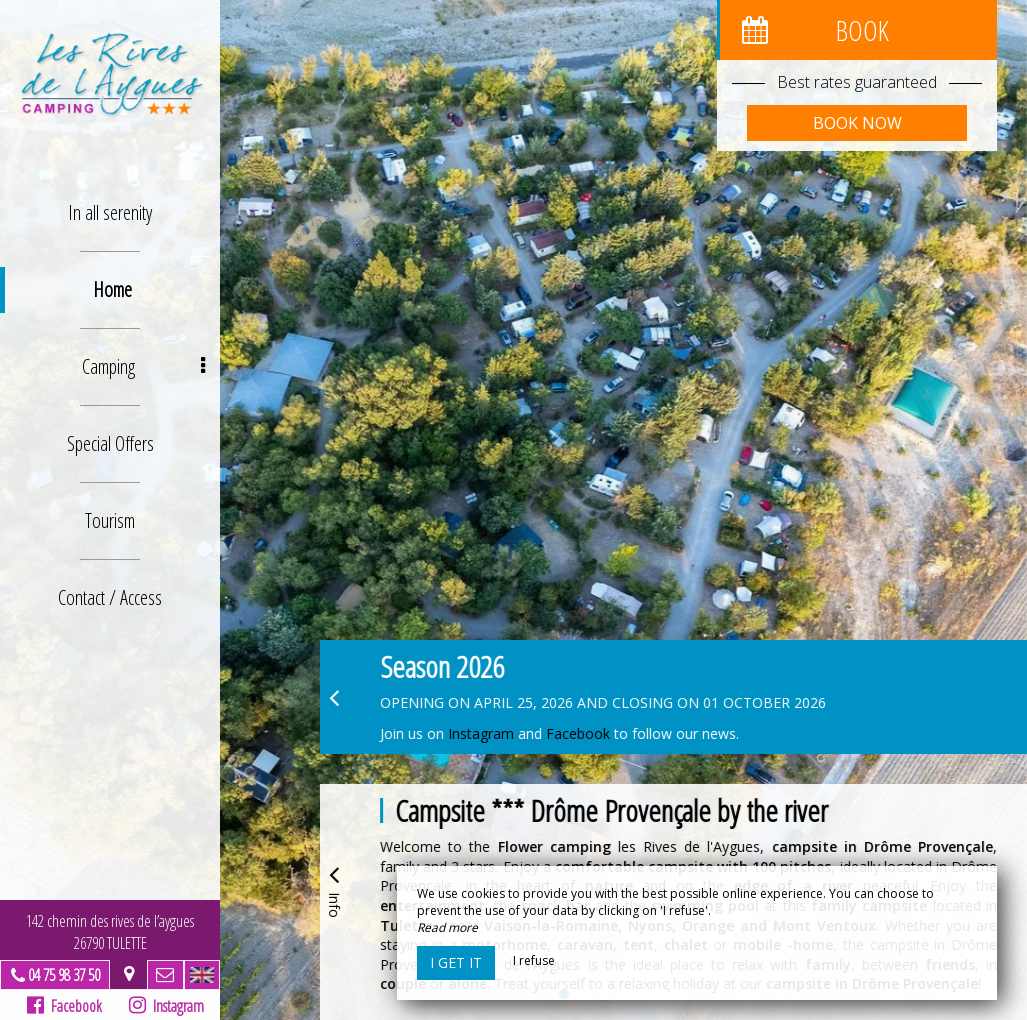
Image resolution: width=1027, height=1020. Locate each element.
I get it (456, 962)
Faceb (565, 733)
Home (112, 289)
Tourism (110, 520)
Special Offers (110, 443)
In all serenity (110, 212)
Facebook (64, 1006)
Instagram (165, 1006)
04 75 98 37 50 (64, 975)
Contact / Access (110, 597)
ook (599, 733)
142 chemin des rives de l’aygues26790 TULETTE (110, 932)
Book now (857, 123)
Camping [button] (144, 366)
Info (334, 889)
